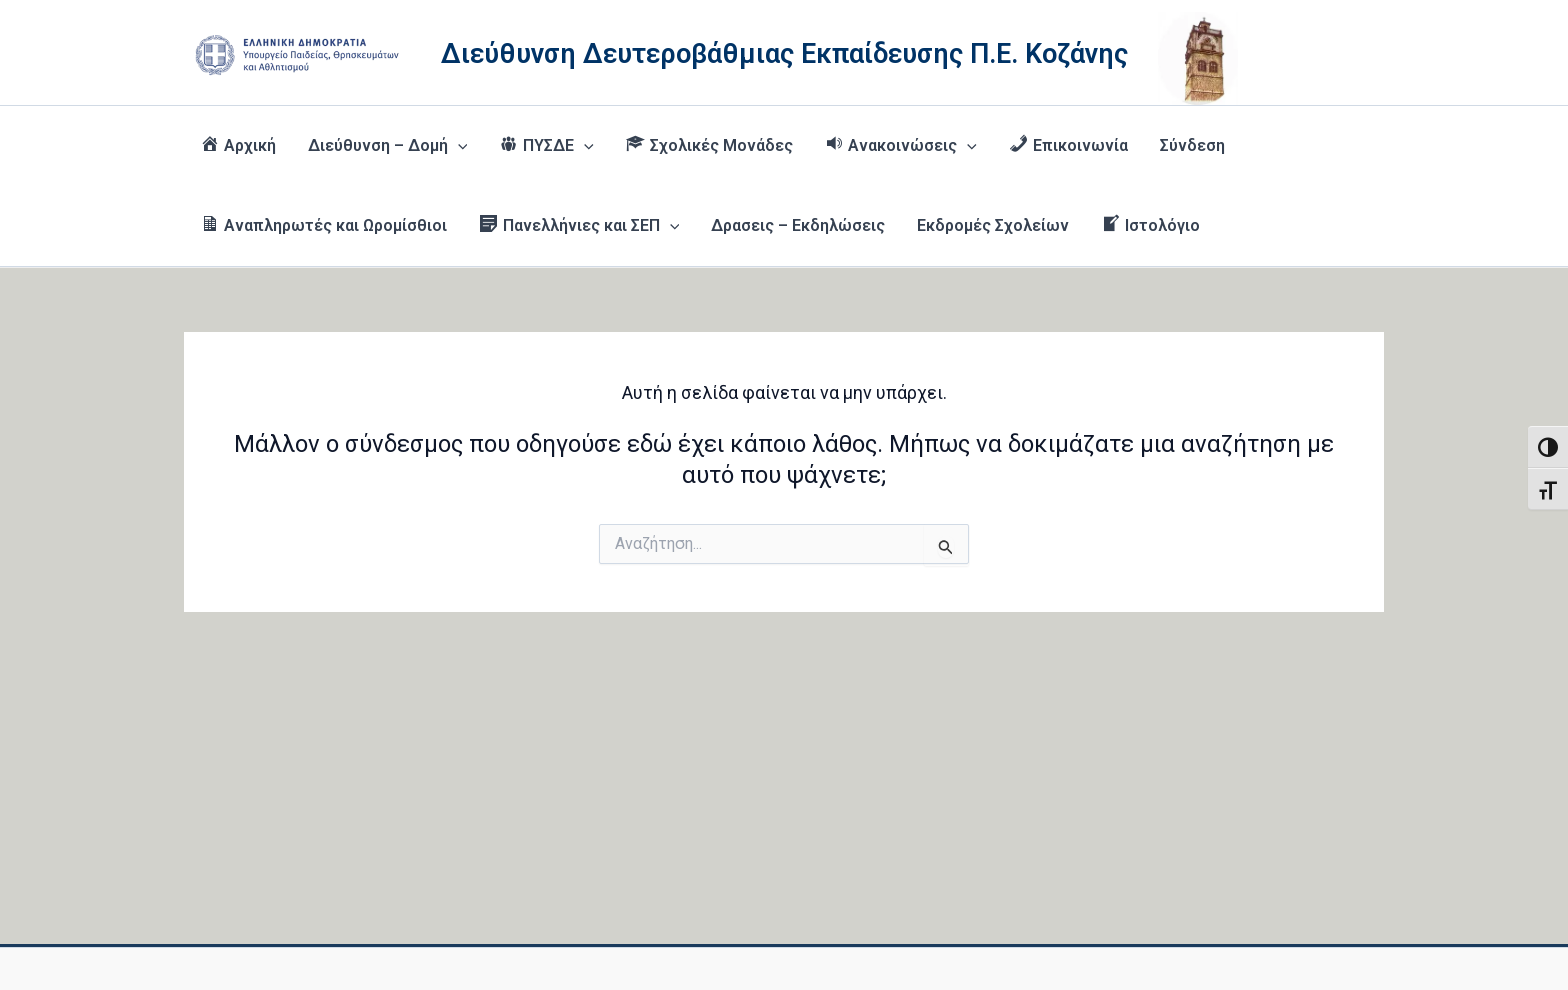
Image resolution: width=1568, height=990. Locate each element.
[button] (458, 146)
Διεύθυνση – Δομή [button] (388, 146)
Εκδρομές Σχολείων (993, 225)
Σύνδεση (1192, 145)
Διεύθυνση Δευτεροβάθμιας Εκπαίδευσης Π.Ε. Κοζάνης (784, 54)
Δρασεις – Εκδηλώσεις (798, 225)
